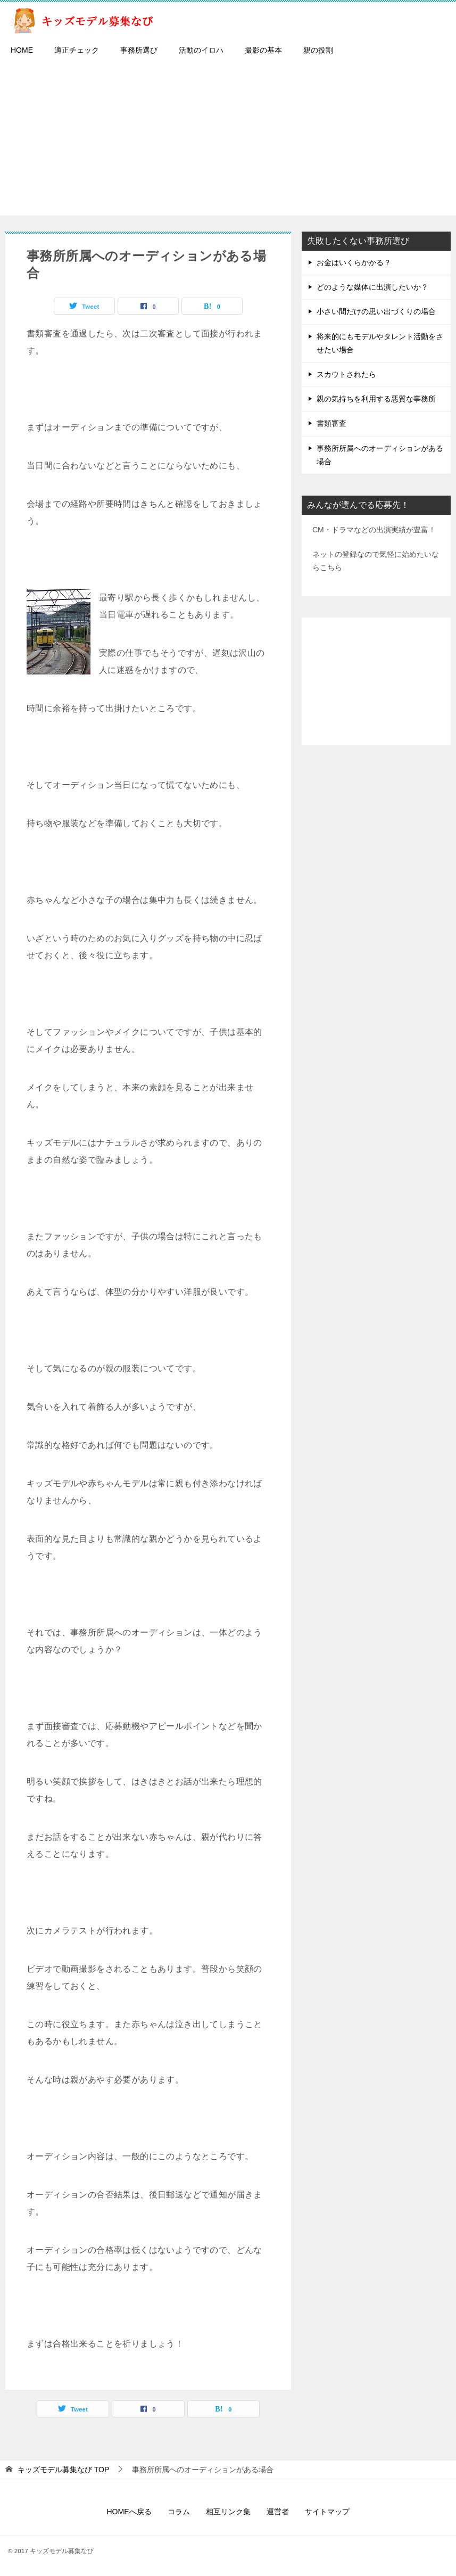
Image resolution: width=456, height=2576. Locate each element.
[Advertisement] (228, 141)
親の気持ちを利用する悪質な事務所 (376, 398)
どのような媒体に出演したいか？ (372, 287)
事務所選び (138, 50)
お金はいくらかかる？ (354, 262)
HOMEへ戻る (129, 2511)
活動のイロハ (201, 50)
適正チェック (76, 50)
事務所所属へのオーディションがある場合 (380, 455)
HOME (22, 50)
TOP (63, 2469)
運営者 (278, 2511)
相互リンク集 (228, 2511)
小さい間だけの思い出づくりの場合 (376, 311)
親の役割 (318, 50)
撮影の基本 (263, 50)
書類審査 (331, 423)
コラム (179, 2511)
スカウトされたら (346, 374)
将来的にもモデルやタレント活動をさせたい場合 (380, 343)
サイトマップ (327, 2511)
